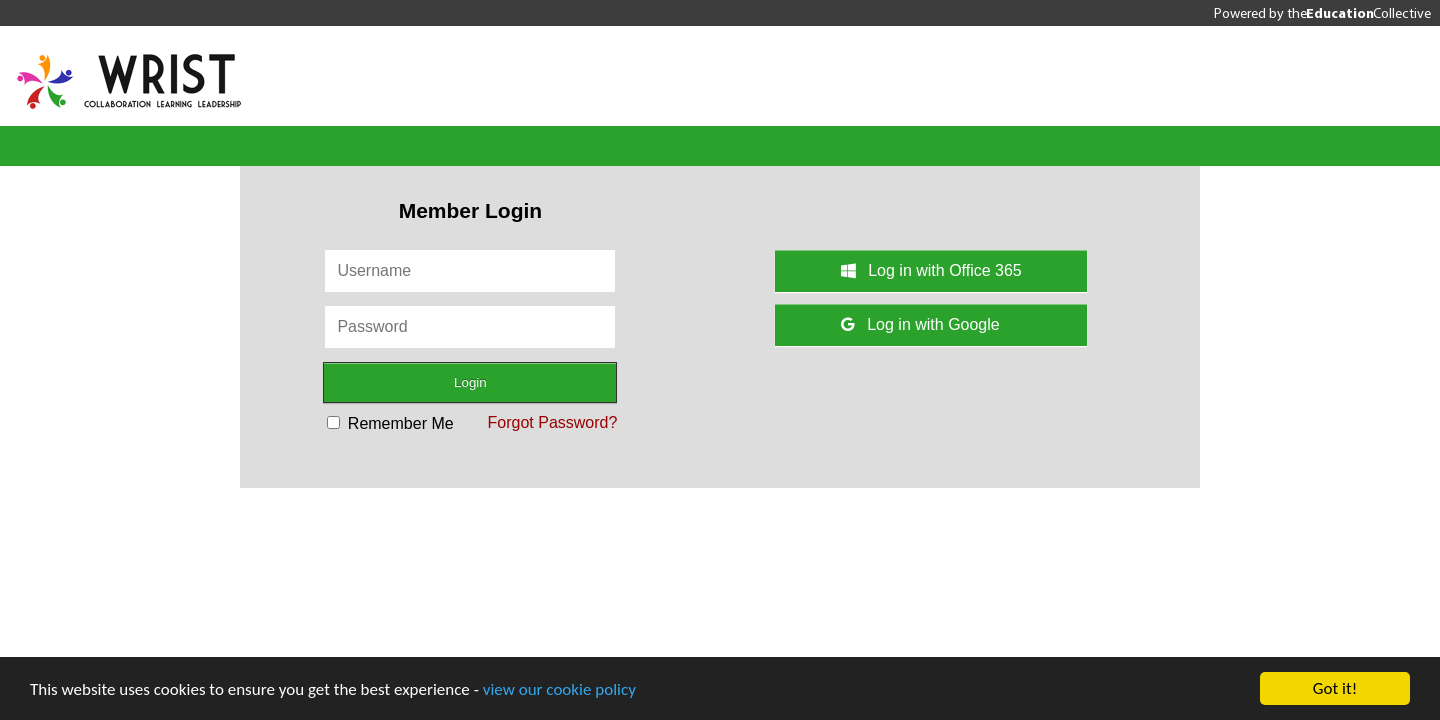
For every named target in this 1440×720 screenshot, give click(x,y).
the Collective (1359, 13)
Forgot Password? (553, 422)
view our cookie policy (559, 689)
